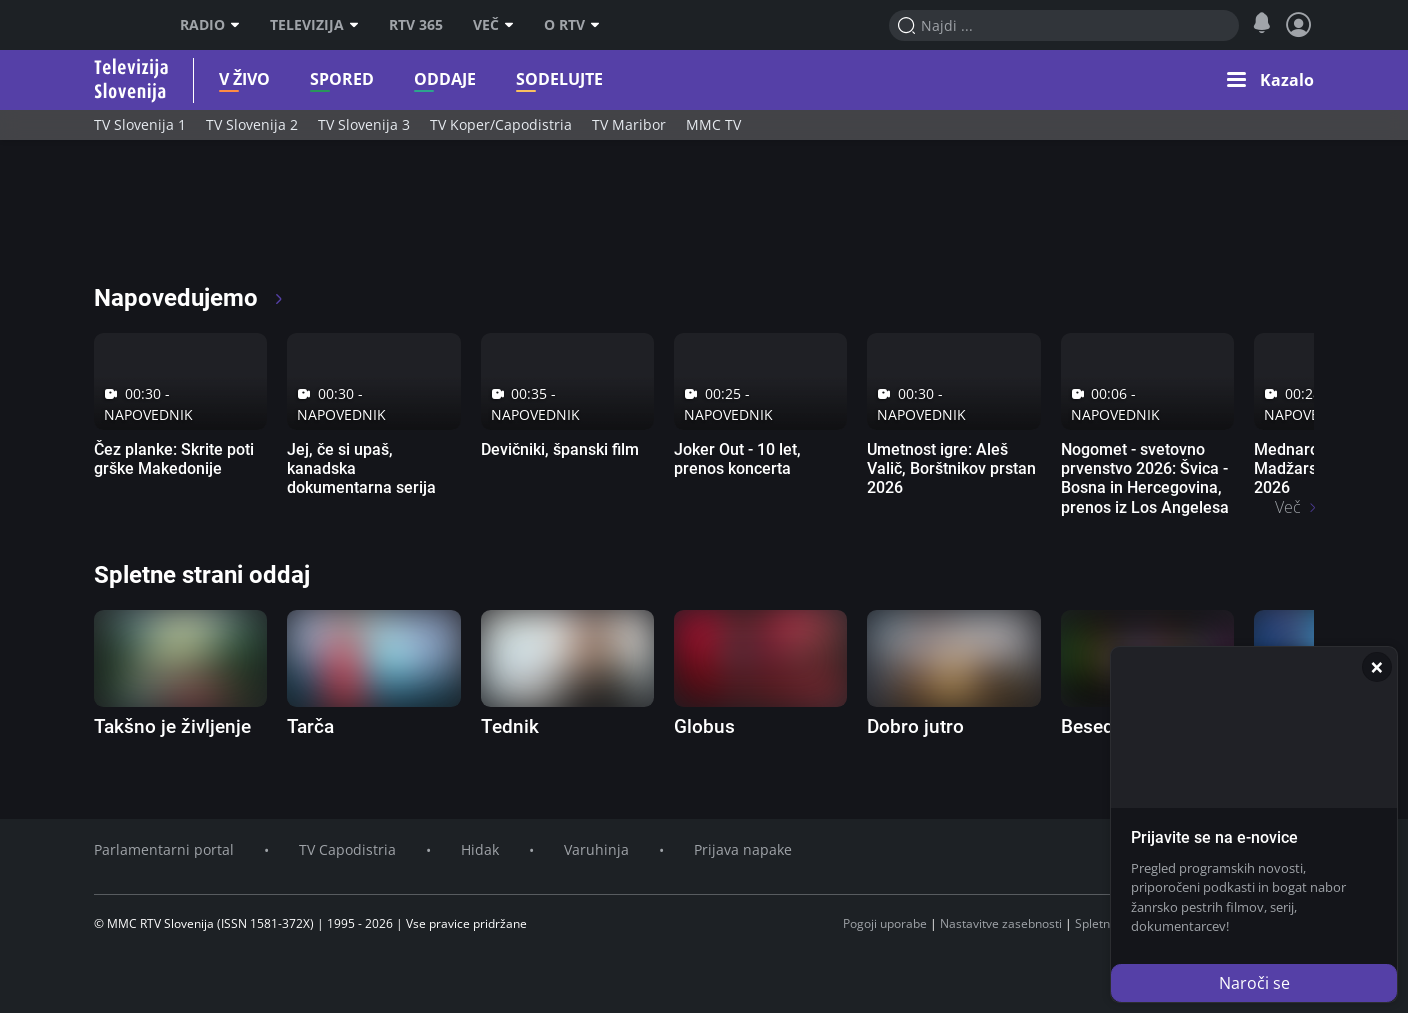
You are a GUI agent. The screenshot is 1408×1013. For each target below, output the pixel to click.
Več (486, 25)
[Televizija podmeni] (359, 25)
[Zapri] (1377, 667)
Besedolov (1105, 726)
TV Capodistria (347, 849)
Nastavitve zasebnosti (1001, 923)
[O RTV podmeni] (600, 25)
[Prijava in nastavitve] (1299, 25)
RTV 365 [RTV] (416, 25)
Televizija (307, 25)
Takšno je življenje (172, 726)
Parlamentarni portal (164, 849)
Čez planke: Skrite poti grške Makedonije (174, 459)
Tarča (310, 726)
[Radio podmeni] (240, 25)
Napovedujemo (189, 298)
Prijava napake (743, 849)
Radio (202, 25)
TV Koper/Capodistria (501, 124)
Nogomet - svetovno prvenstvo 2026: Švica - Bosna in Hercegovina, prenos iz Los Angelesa (1145, 478)
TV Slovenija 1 (140, 124)
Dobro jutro (915, 726)
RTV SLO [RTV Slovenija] (119, 25)
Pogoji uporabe (885, 923)
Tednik (510, 726)
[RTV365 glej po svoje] (178, 220)
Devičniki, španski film (560, 449)
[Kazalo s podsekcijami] (1270, 80)
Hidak (480, 849)
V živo (244, 79)
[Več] (514, 25)
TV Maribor (629, 124)
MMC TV (713, 124)
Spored (342, 79)
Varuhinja (596, 849)
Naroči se (1254, 983)
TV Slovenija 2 (252, 124)
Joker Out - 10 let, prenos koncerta (737, 459)
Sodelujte (559, 79)
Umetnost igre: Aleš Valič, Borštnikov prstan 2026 (951, 468)
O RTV (564, 25)
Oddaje (445, 79)
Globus (704, 726)
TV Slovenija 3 (364, 124)
